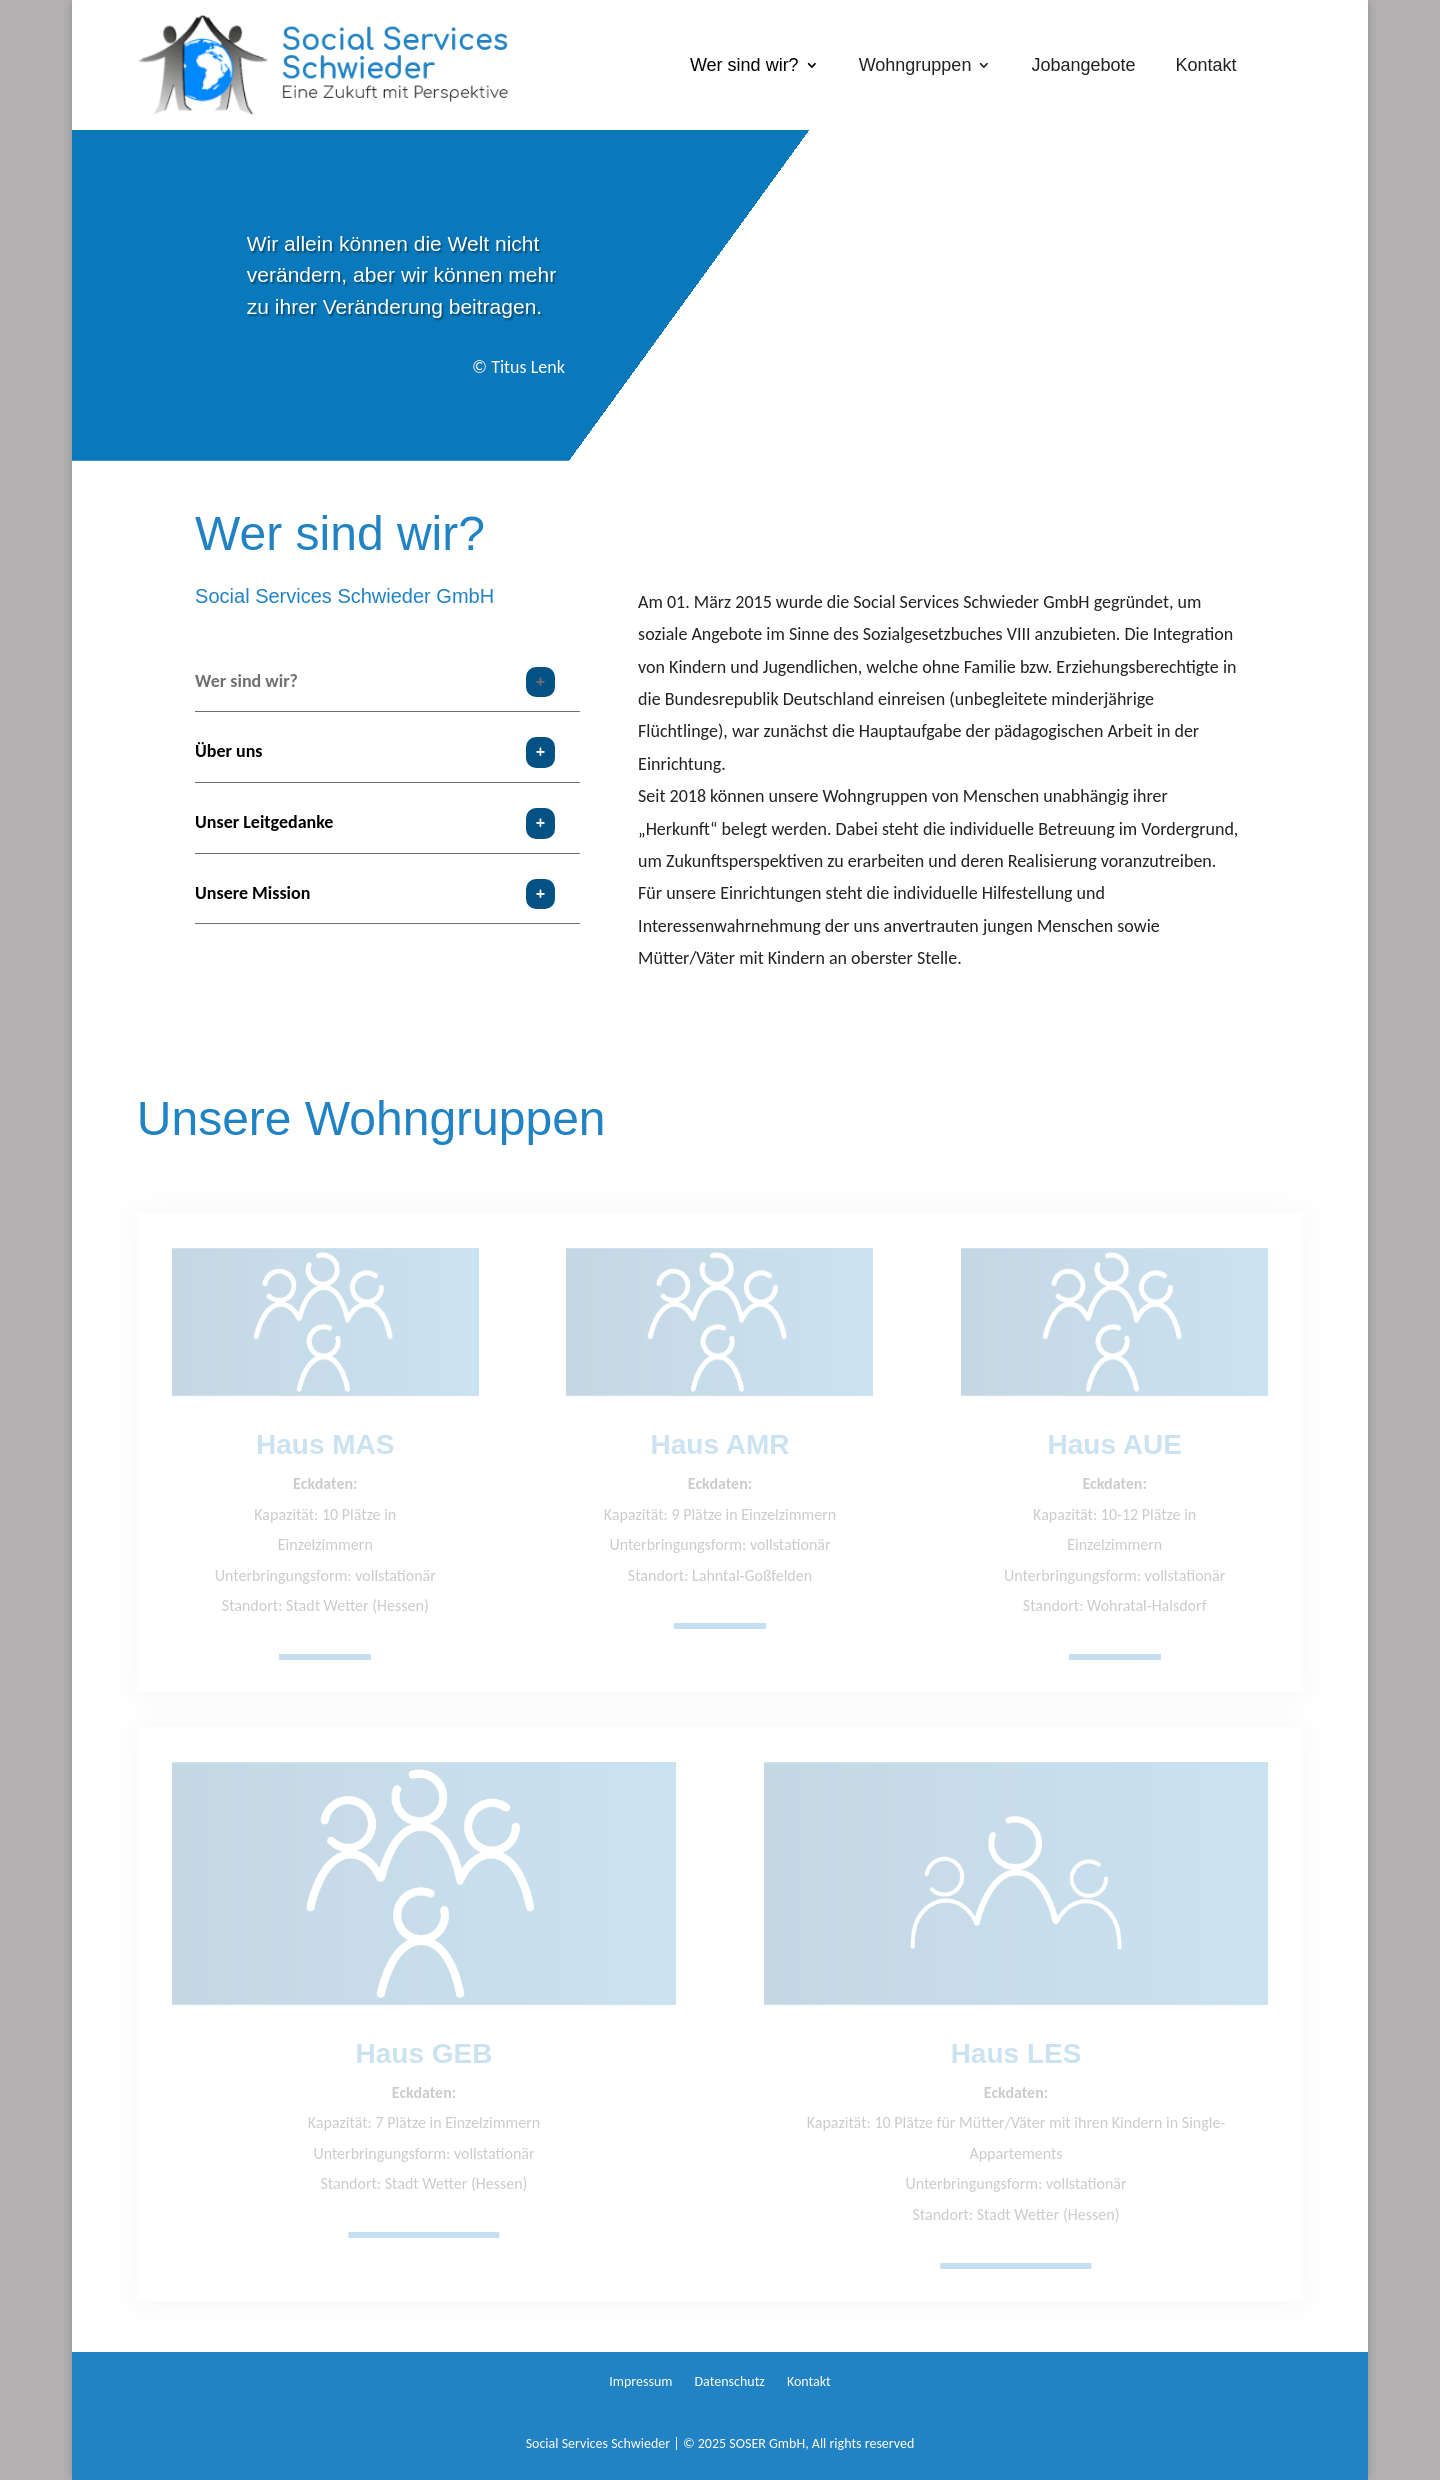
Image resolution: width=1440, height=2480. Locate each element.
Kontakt (1206, 66)
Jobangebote (1083, 66)
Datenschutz (729, 2382)
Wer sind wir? (744, 66)
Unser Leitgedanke (264, 822)
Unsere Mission (252, 893)
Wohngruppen (915, 66)
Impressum (640, 2382)
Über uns (228, 751)
